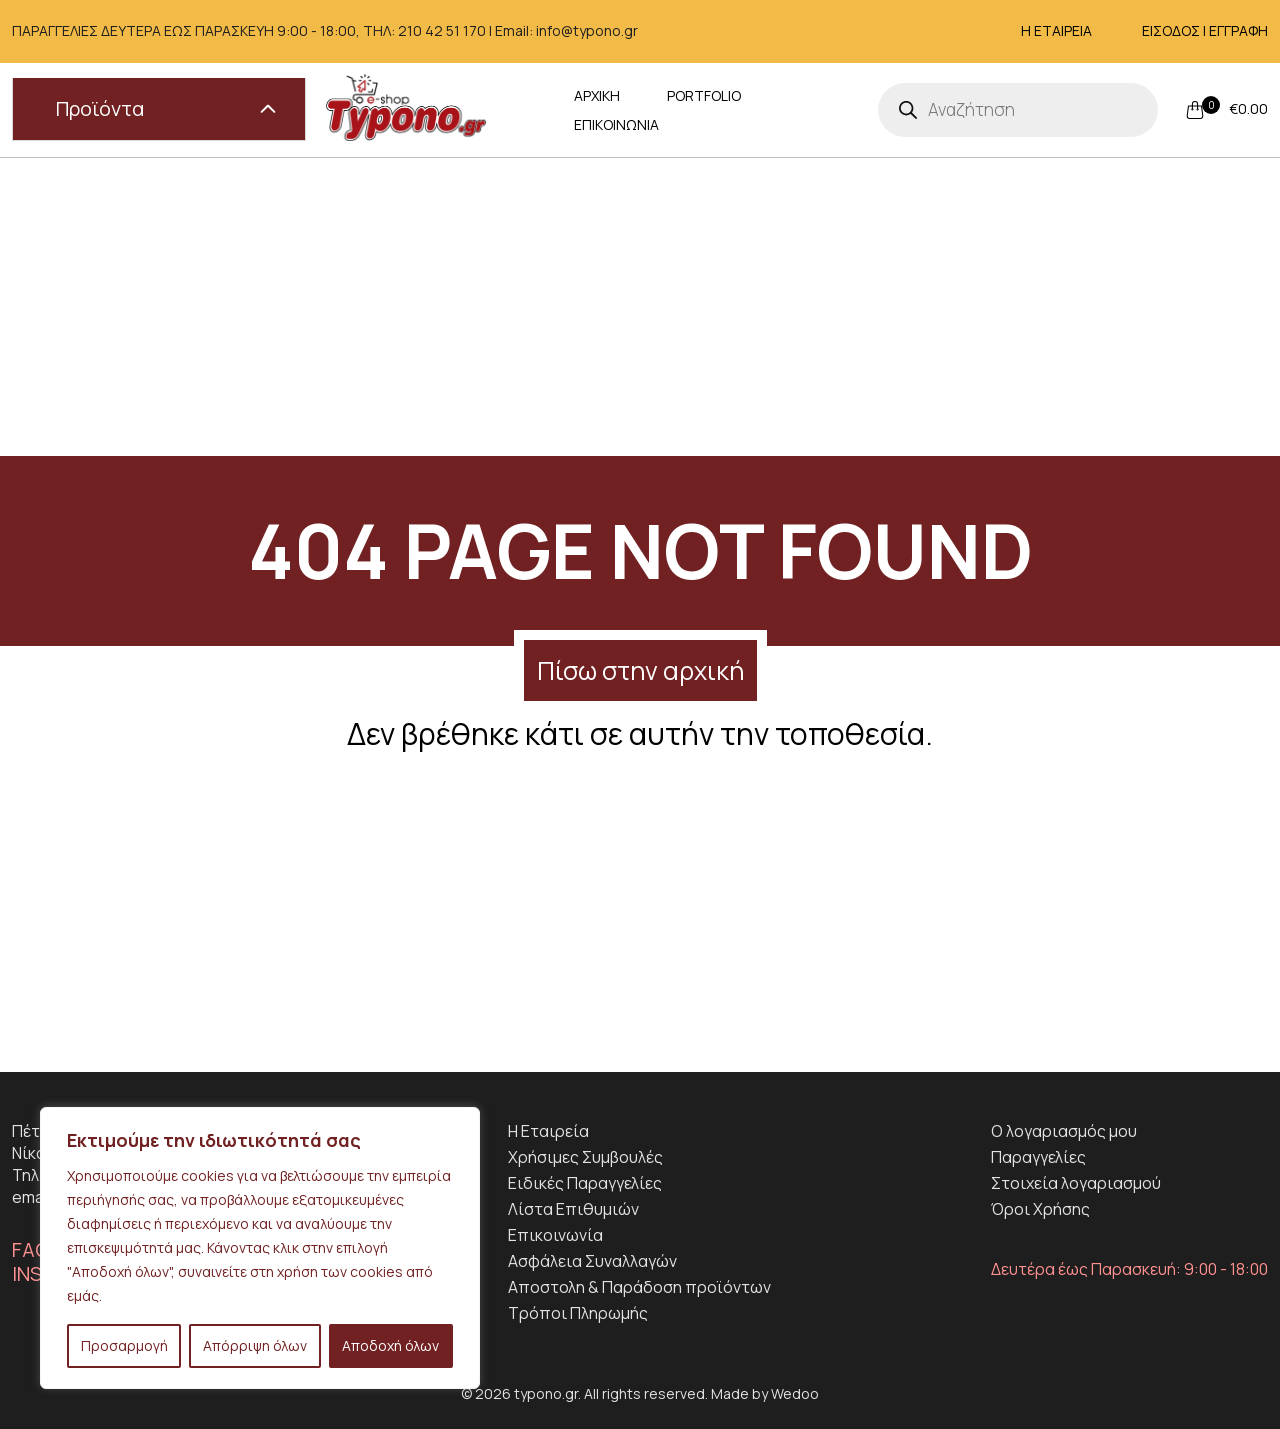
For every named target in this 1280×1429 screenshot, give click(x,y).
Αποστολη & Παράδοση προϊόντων (639, 1287)
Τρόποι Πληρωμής (578, 1313)
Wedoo (795, 1393)
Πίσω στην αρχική (640, 670)
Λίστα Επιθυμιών (573, 1209)
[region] (260, 1248)
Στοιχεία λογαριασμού (1076, 1183)
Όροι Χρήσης (1040, 1209)
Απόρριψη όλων (255, 1345)
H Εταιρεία (548, 1131)
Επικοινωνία (555, 1235)
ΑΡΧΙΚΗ (597, 109)
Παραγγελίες (1038, 1157)
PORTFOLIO (704, 109)
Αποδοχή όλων (390, 1345)
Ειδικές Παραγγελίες (585, 1183)
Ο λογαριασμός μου (1064, 1131)
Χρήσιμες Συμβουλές (585, 1157)
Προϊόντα (166, 108)
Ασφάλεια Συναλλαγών (592, 1261)
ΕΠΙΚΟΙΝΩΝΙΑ (830, 109)
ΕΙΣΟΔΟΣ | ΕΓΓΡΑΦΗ (1205, 30)
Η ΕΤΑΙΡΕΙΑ (1056, 30)
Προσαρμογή (124, 1345)
